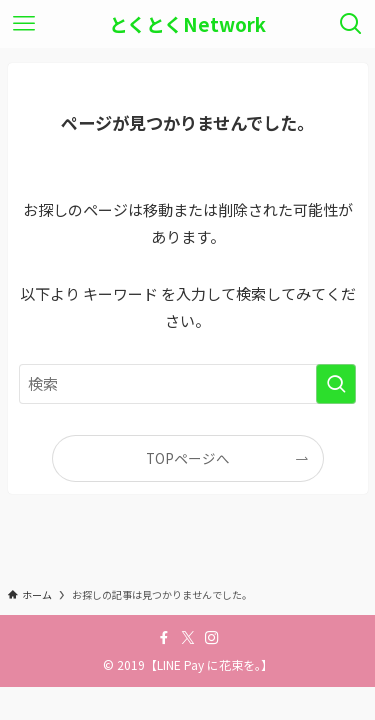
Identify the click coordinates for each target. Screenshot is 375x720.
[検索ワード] (188, 384)
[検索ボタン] (351, 24)
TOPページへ (188, 458)
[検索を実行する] (336, 384)
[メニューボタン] (24, 24)
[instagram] (212, 638)
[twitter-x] (188, 638)
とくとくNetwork (187, 24)
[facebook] (164, 638)
